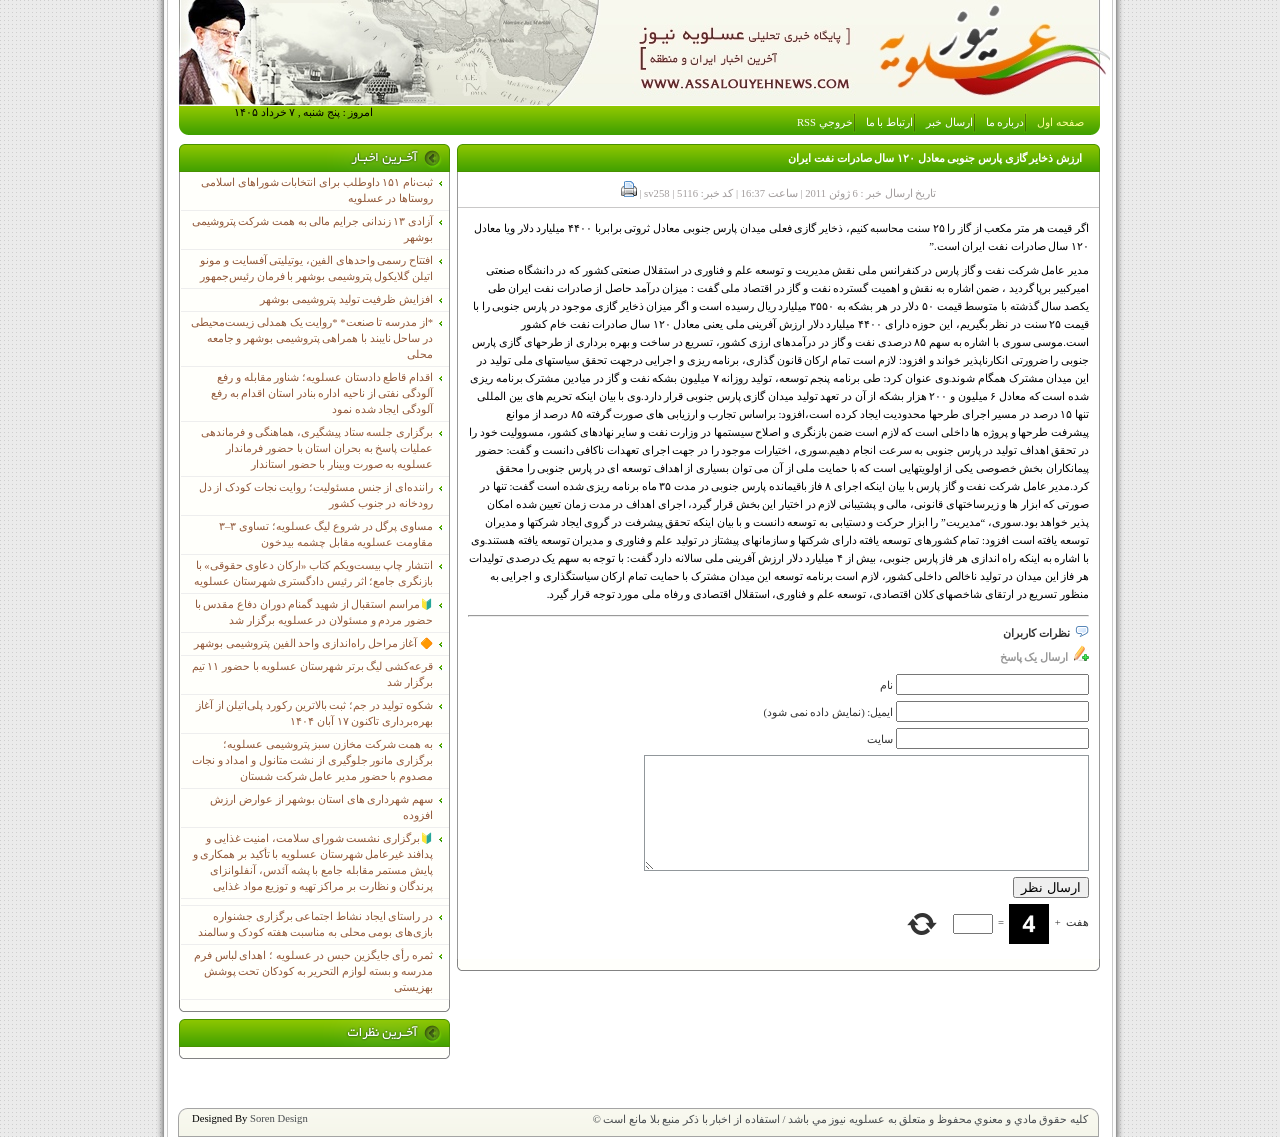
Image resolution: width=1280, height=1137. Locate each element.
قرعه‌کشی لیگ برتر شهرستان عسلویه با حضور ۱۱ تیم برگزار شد (312, 674)
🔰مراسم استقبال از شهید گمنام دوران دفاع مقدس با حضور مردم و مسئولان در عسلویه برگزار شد (314, 612)
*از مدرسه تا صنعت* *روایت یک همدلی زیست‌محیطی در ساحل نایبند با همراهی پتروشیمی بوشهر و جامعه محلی (312, 338)
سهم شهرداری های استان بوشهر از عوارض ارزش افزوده (321, 807)
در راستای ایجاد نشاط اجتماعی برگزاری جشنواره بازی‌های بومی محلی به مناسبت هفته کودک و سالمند (315, 924)
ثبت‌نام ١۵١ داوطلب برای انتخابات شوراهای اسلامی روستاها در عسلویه (317, 190)
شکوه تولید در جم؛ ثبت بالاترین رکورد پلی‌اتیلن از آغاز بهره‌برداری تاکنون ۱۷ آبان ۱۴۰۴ (314, 713)
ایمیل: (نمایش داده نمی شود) (829, 712)
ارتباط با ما (889, 122)
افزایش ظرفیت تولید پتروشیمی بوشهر (346, 299)
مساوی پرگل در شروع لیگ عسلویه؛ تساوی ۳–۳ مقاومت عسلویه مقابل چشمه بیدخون (326, 534)
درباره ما (1005, 122)
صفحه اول (1060, 122)
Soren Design (279, 1118)
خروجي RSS (825, 122)
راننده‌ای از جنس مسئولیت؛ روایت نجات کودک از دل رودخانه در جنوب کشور (316, 495)
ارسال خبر (949, 122)
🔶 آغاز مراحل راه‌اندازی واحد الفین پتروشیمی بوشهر (313, 643)
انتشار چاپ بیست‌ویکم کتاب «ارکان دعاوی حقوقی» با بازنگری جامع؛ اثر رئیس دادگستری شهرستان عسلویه (313, 573)
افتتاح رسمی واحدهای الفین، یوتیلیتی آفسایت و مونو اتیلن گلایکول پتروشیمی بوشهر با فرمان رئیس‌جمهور (316, 268)
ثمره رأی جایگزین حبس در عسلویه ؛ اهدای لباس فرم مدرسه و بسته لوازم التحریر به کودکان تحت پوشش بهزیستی (313, 971)
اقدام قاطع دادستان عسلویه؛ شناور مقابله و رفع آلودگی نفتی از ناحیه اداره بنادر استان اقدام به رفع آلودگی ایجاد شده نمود (322, 393)
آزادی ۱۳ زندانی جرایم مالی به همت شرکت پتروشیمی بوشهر (312, 229)
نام (886, 685)
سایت (880, 739)
